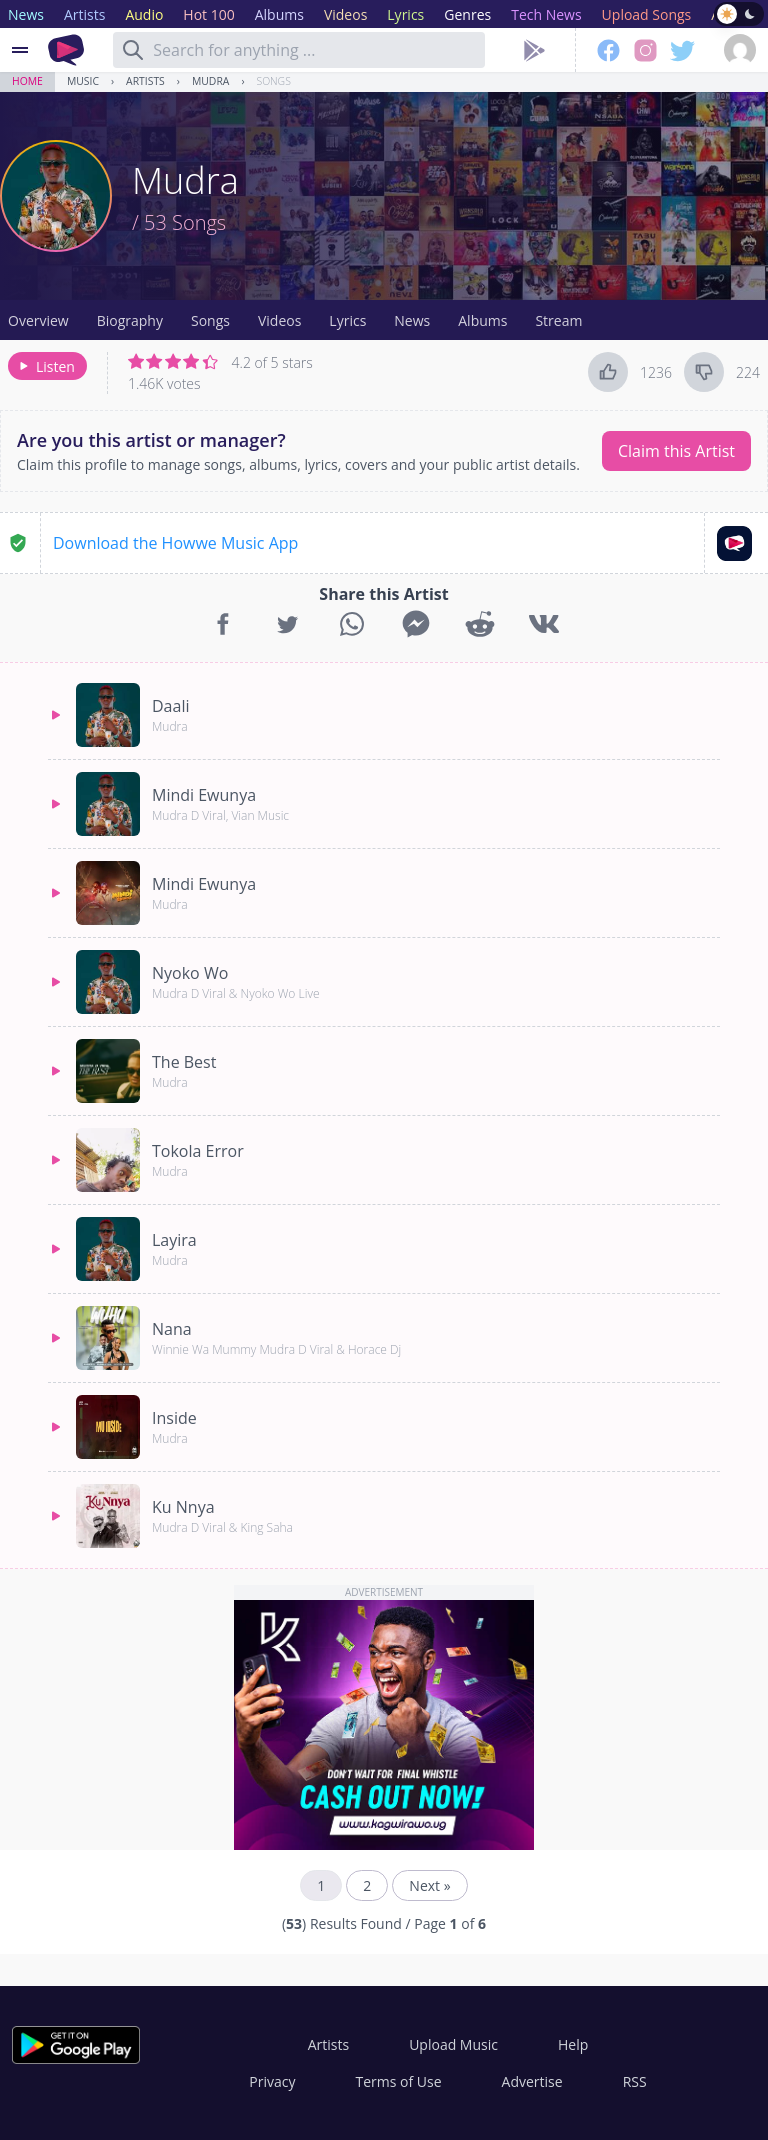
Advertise (532, 2081)
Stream (558, 320)
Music (83, 81)
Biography (130, 320)
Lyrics (347, 320)
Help (573, 2044)
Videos (279, 320)
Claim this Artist (676, 451)
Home (27, 81)
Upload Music (453, 2044)
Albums (482, 320)
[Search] (133, 50)
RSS (635, 2081)
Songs (274, 81)
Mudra (210, 81)
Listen (45, 366)
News (412, 320)
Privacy (272, 2081)
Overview (38, 320)
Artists (145, 81)
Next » (429, 1885)
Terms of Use (399, 2081)
